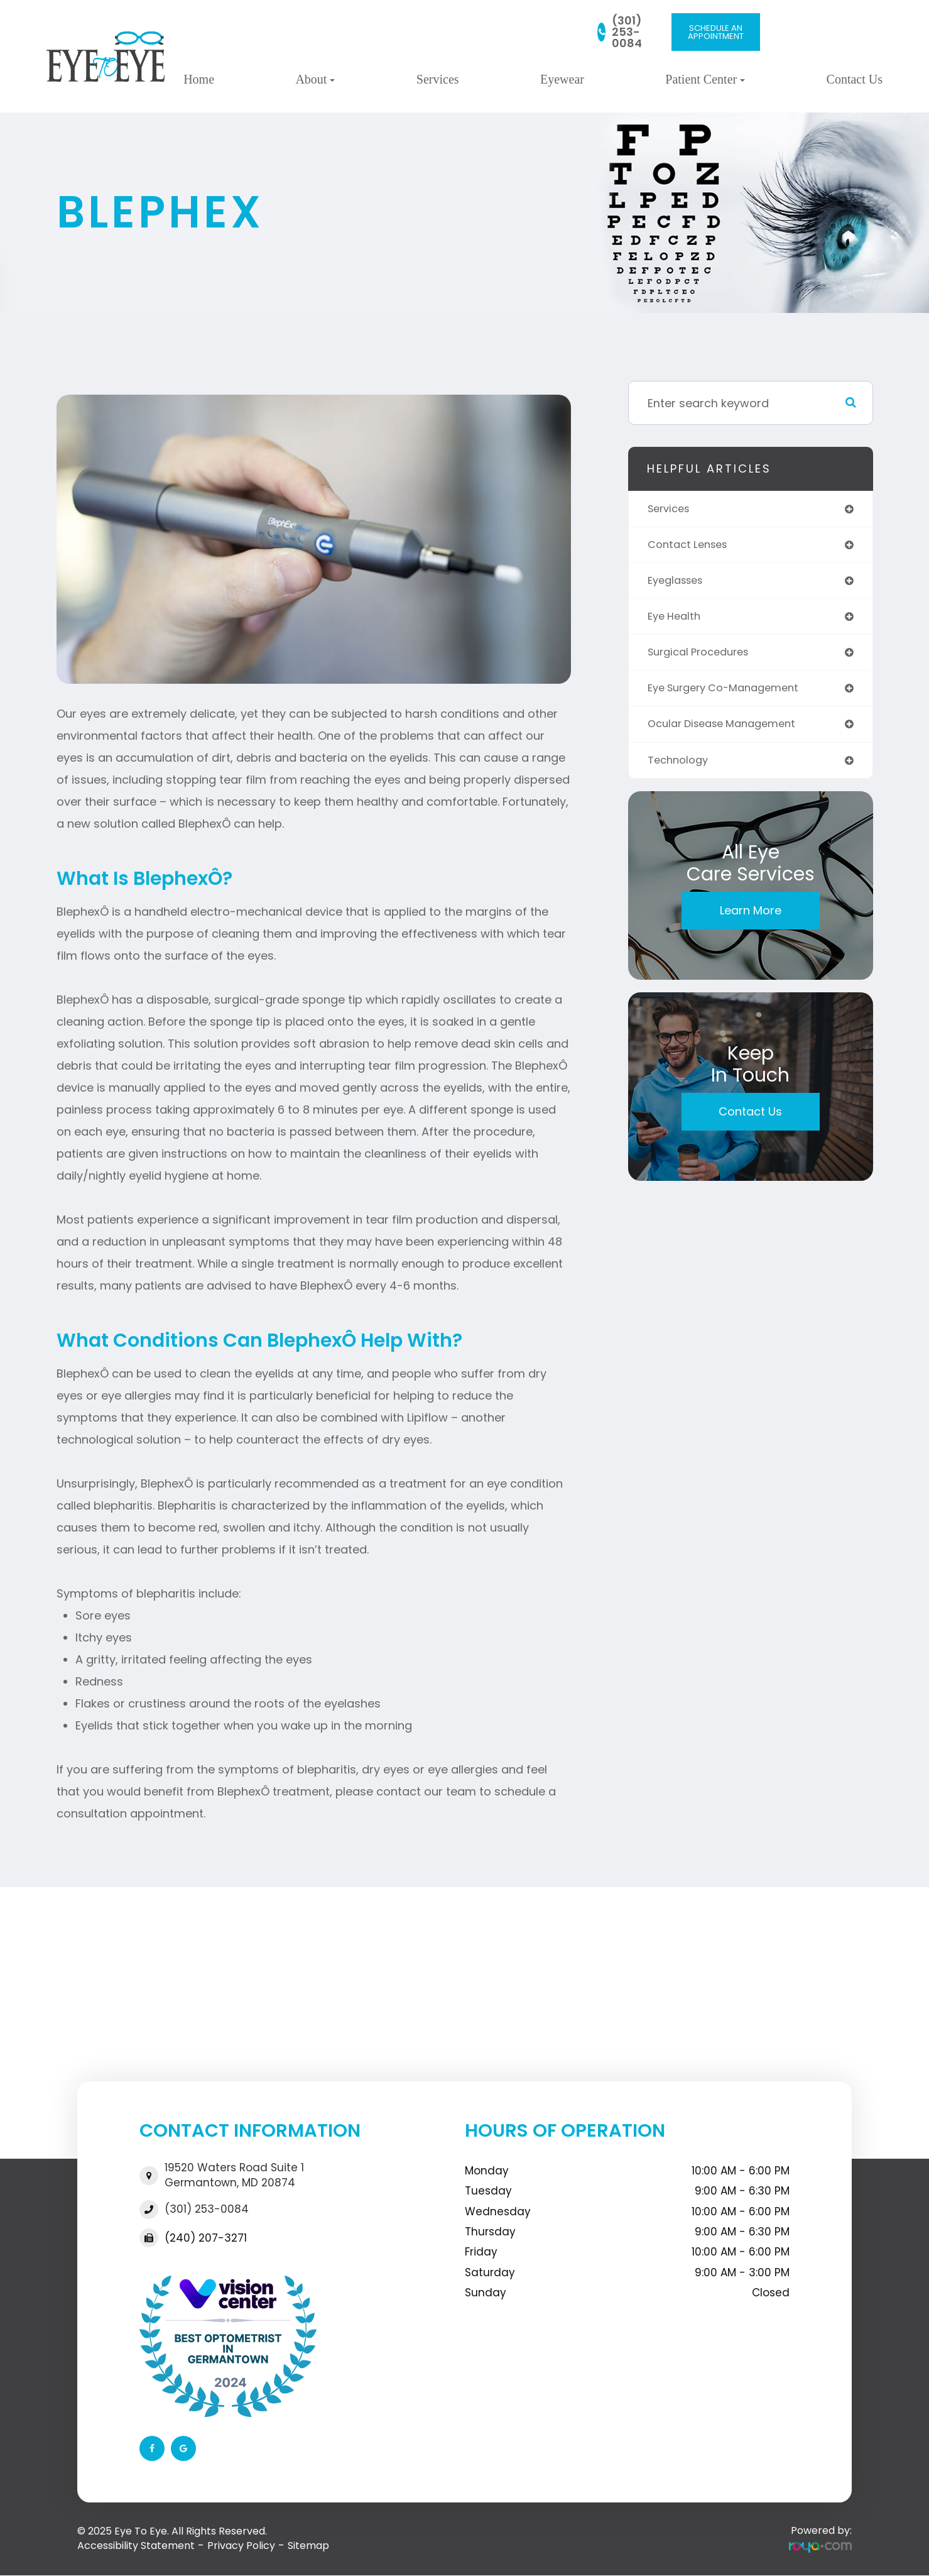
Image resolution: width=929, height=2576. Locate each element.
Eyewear (562, 79)
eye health (676, 620)
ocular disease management (729, 732)
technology (681, 769)
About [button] (315, 79)
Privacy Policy (241, 2545)
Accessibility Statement (136, 2545)
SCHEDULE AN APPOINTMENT (716, 32)
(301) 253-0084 (627, 32)
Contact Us (855, 79)
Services (437, 79)
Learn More (750, 920)
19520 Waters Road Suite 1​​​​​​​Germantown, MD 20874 (234, 2175)
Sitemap (308, 2545)
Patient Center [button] (705, 79)
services (671, 509)
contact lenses (691, 546)
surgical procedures (704, 658)
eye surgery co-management (731, 695)
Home (198, 79)
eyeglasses (679, 583)
